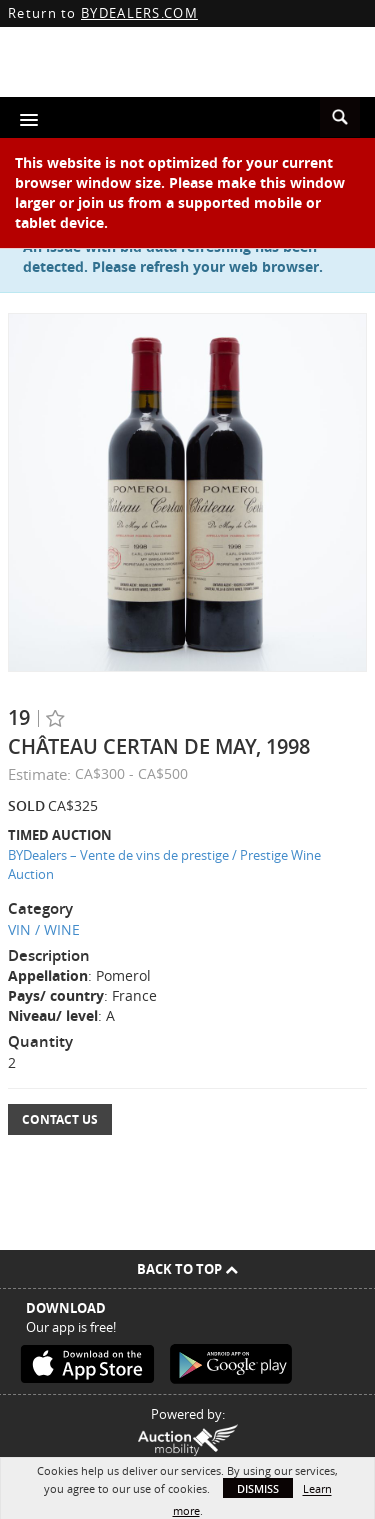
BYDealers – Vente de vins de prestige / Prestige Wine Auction (164, 864)
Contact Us (60, 1119)
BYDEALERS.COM (139, 13)
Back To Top (187, 1269)
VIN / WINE (44, 929)
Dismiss (258, 1488)
